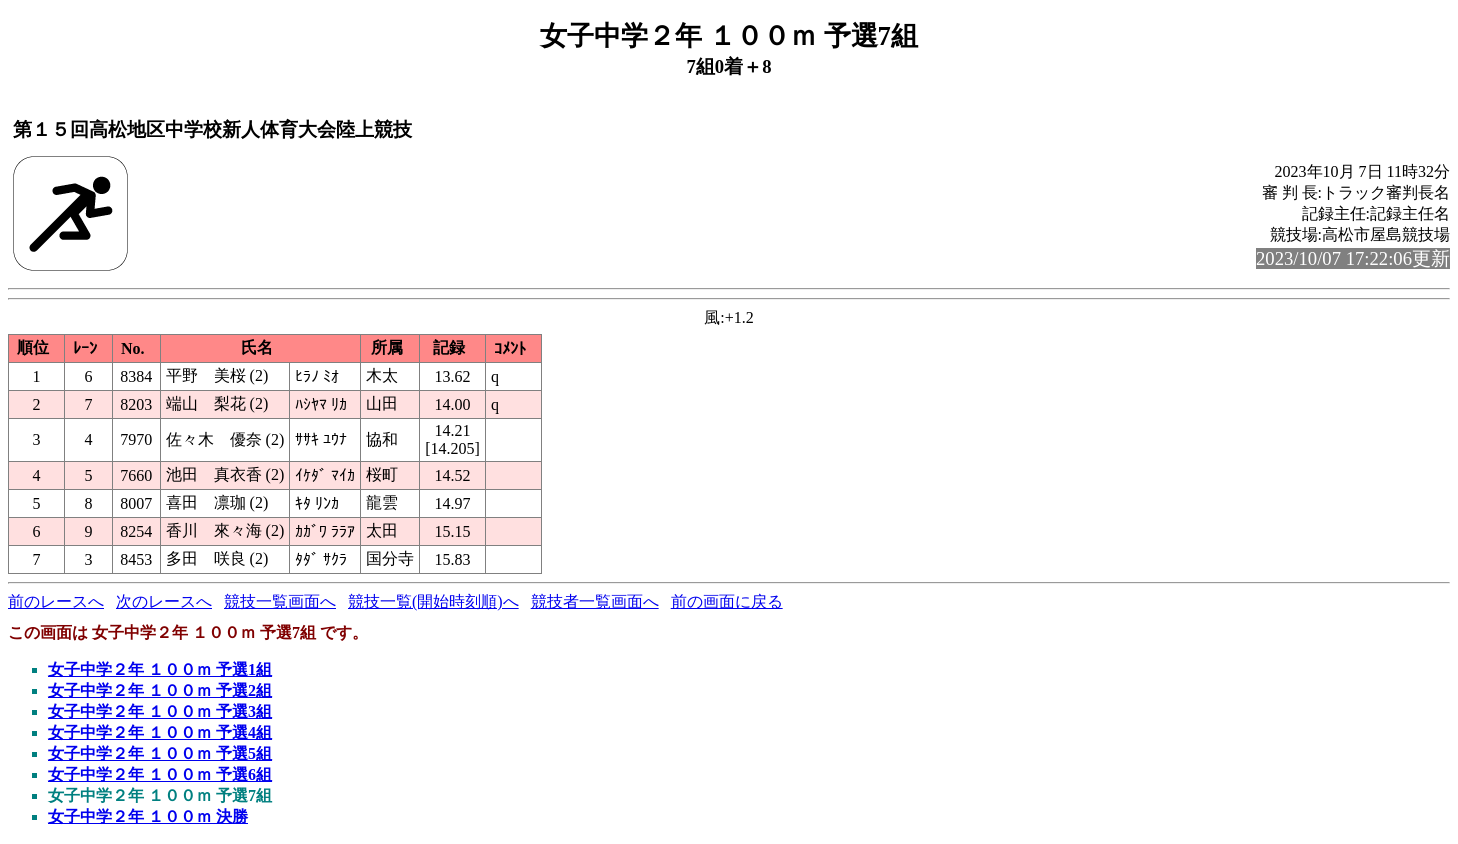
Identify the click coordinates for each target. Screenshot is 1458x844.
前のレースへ (56, 601)
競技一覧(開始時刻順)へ (433, 601)
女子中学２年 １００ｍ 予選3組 (160, 711)
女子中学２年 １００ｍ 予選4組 (160, 732)
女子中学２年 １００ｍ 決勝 (148, 816)
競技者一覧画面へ (595, 601)
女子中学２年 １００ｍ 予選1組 (160, 669)
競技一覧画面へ (280, 601)
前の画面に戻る (727, 601)
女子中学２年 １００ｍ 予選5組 (160, 753)
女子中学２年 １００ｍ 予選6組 (160, 774)
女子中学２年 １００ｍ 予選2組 (160, 690)
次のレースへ (164, 601)
